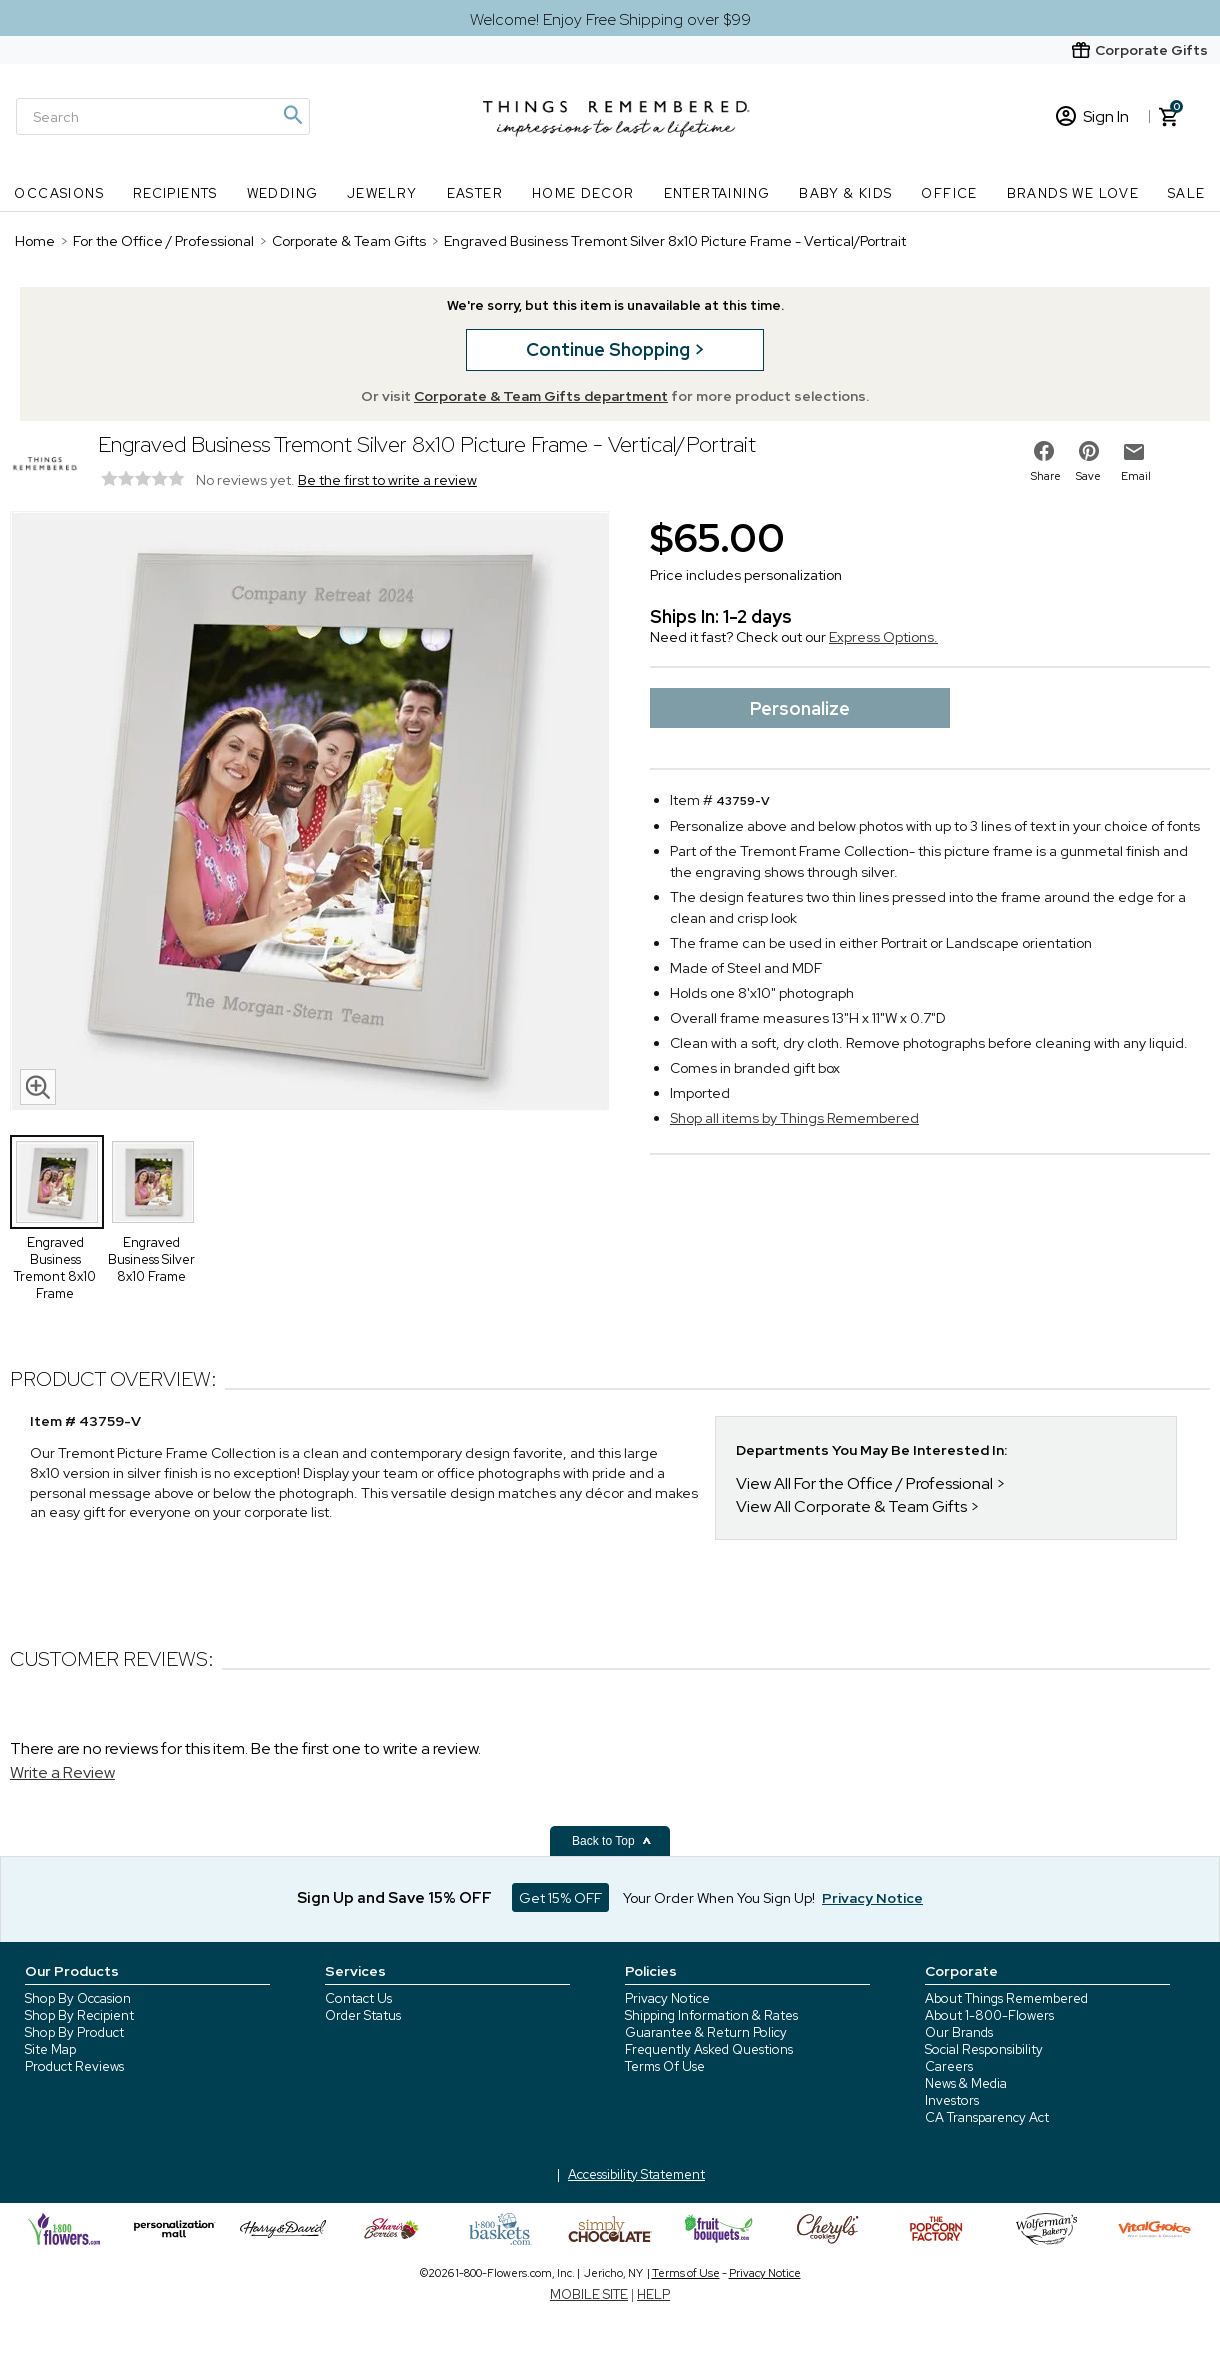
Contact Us (358, 1998)
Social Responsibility (984, 2049)
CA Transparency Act (987, 2117)
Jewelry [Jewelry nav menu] (382, 193)
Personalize (800, 708)
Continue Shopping (610, 349)
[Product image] (310, 813)
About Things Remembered (1006, 1998)
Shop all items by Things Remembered (794, 1118)
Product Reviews (74, 2066)
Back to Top (612, 1841)
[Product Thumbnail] (57, 1182)
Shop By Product (74, 2032)
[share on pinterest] (1089, 451)
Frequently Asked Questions (709, 2049)
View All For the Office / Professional (864, 1483)
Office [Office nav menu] (949, 193)
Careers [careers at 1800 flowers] (949, 2066)
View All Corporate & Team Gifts (851, 1506)
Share (1046, 476)
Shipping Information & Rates (711, 2015)
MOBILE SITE (589, 2294)
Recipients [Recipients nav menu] (175, 193)
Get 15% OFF (560, 1898)
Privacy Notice (667, 1998)
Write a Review (62, 1772)
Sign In (1092, 116)
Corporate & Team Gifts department (541, 396)
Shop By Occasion (78, 1998)
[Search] (163, 116)
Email (1136, 476)
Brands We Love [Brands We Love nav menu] (1073, 193)
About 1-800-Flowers (989, 2015)
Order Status (363, 2015)
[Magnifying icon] (292, 115)
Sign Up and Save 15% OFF (394, 1898)
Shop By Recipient (79, 2015)
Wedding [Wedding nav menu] (283, 193)
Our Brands (959, 2032)
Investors (952, 2100)
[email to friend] (1134, 452)
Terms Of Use (665, 2066)
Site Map (50, 2049)
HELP (653, 2294)
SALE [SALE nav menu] (1187, 193)
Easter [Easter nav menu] (475, 193)
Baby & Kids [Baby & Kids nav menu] (845, 193)
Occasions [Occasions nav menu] (59, 193)
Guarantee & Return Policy (706, 2032)
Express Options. (883, 637)
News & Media (966, 2083)
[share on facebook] (1044, 451)
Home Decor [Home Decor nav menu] (583, 193)
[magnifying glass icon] (38, 1087)
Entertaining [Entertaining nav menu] (717, 193)
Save (1088, 476)
